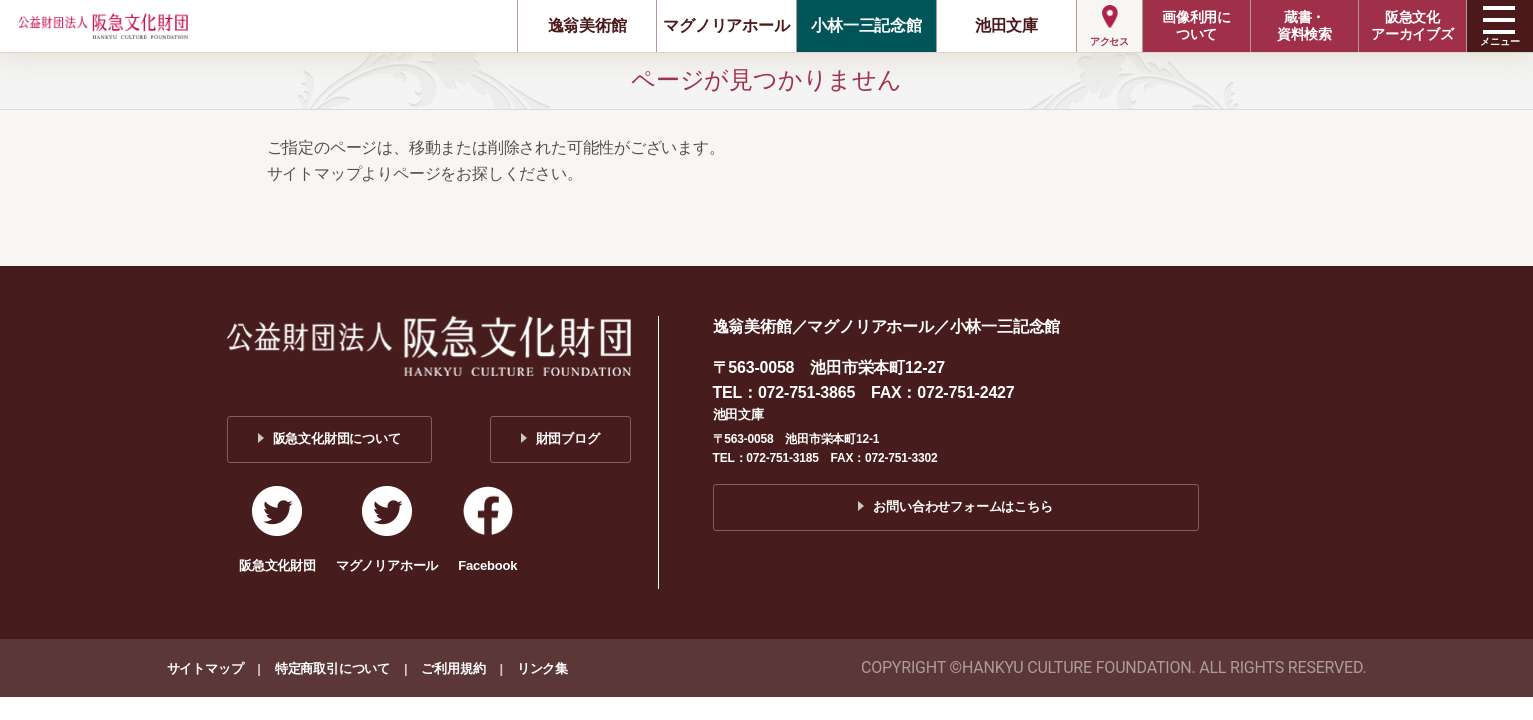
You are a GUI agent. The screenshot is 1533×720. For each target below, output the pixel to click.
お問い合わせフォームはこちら (962, 506)
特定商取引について (332, 668)
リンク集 (542, 668)
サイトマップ (205, 668)
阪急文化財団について (337, 438)
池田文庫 (1006, 25)
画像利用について (1196, 25)
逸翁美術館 (587, 25)
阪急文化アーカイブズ (1412, 25)
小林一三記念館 (866, 25)
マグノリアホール (726, 25)
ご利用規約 (453, 668)
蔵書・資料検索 (1304, 25)
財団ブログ (568, 438)
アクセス (1109, 41)
